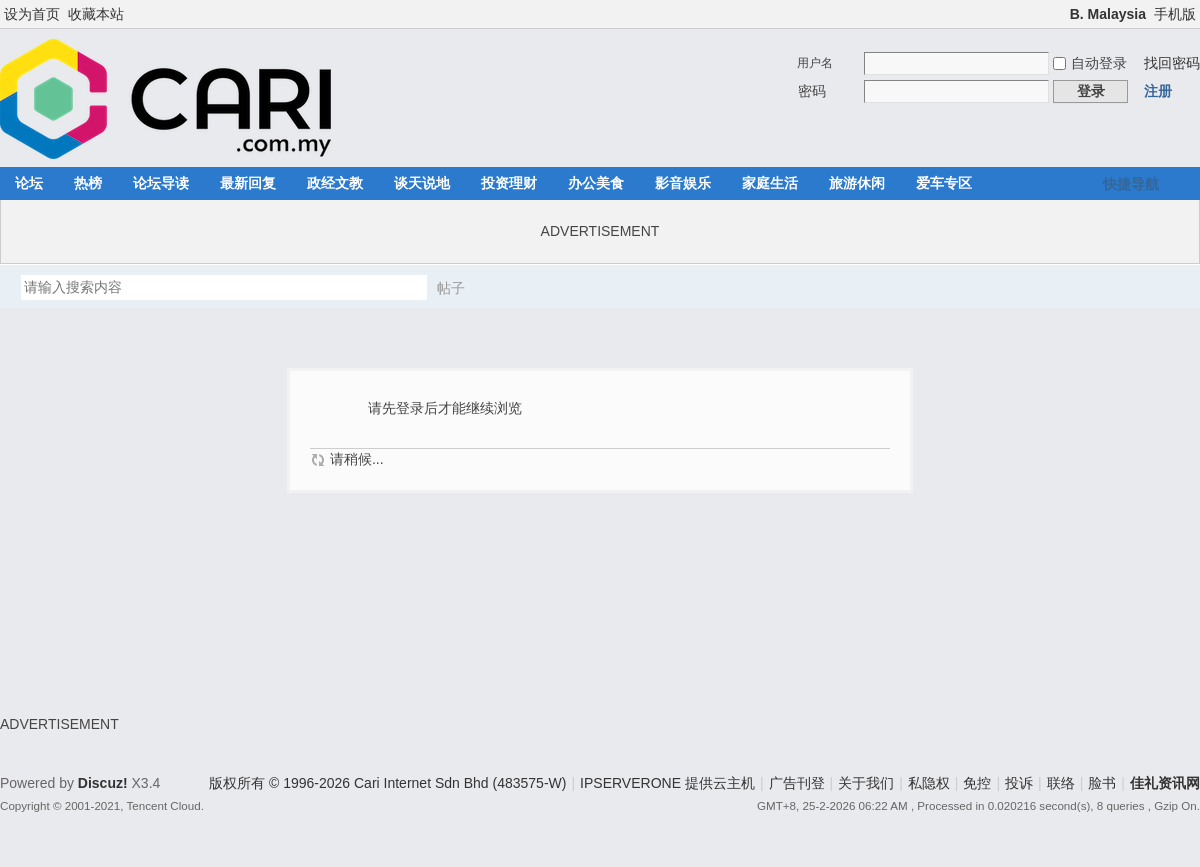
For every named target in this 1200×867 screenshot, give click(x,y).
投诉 (1019, 783)
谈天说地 (422, 183)
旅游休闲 (857, 183)
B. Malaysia (1108, 14)
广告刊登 (797, 783)
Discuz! (103, 783)
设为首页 (32, 14)
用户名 (815, 63)
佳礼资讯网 (1165, 783)
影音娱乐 (683, 183)
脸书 (1102, 783)
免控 (977, 783)
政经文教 (335, 183)
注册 (1158, 91)
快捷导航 (1131, 184)
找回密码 (1172, 63)
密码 (812, 91)
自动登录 (1090, 63)
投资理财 (509, 183)
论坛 (29, 183)
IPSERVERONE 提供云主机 (667, 783)
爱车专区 (944, 183)
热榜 (88, 183)
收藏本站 (96, 14)
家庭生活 (770, 183)
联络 (1061, 783)
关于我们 (866, 783)
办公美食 (596, 183)
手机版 (1175, 14)
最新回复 (248, 183)
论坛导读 (161, 183)
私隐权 (929, 783)
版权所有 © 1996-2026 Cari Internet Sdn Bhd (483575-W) (387, 783)
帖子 (451, 288)
